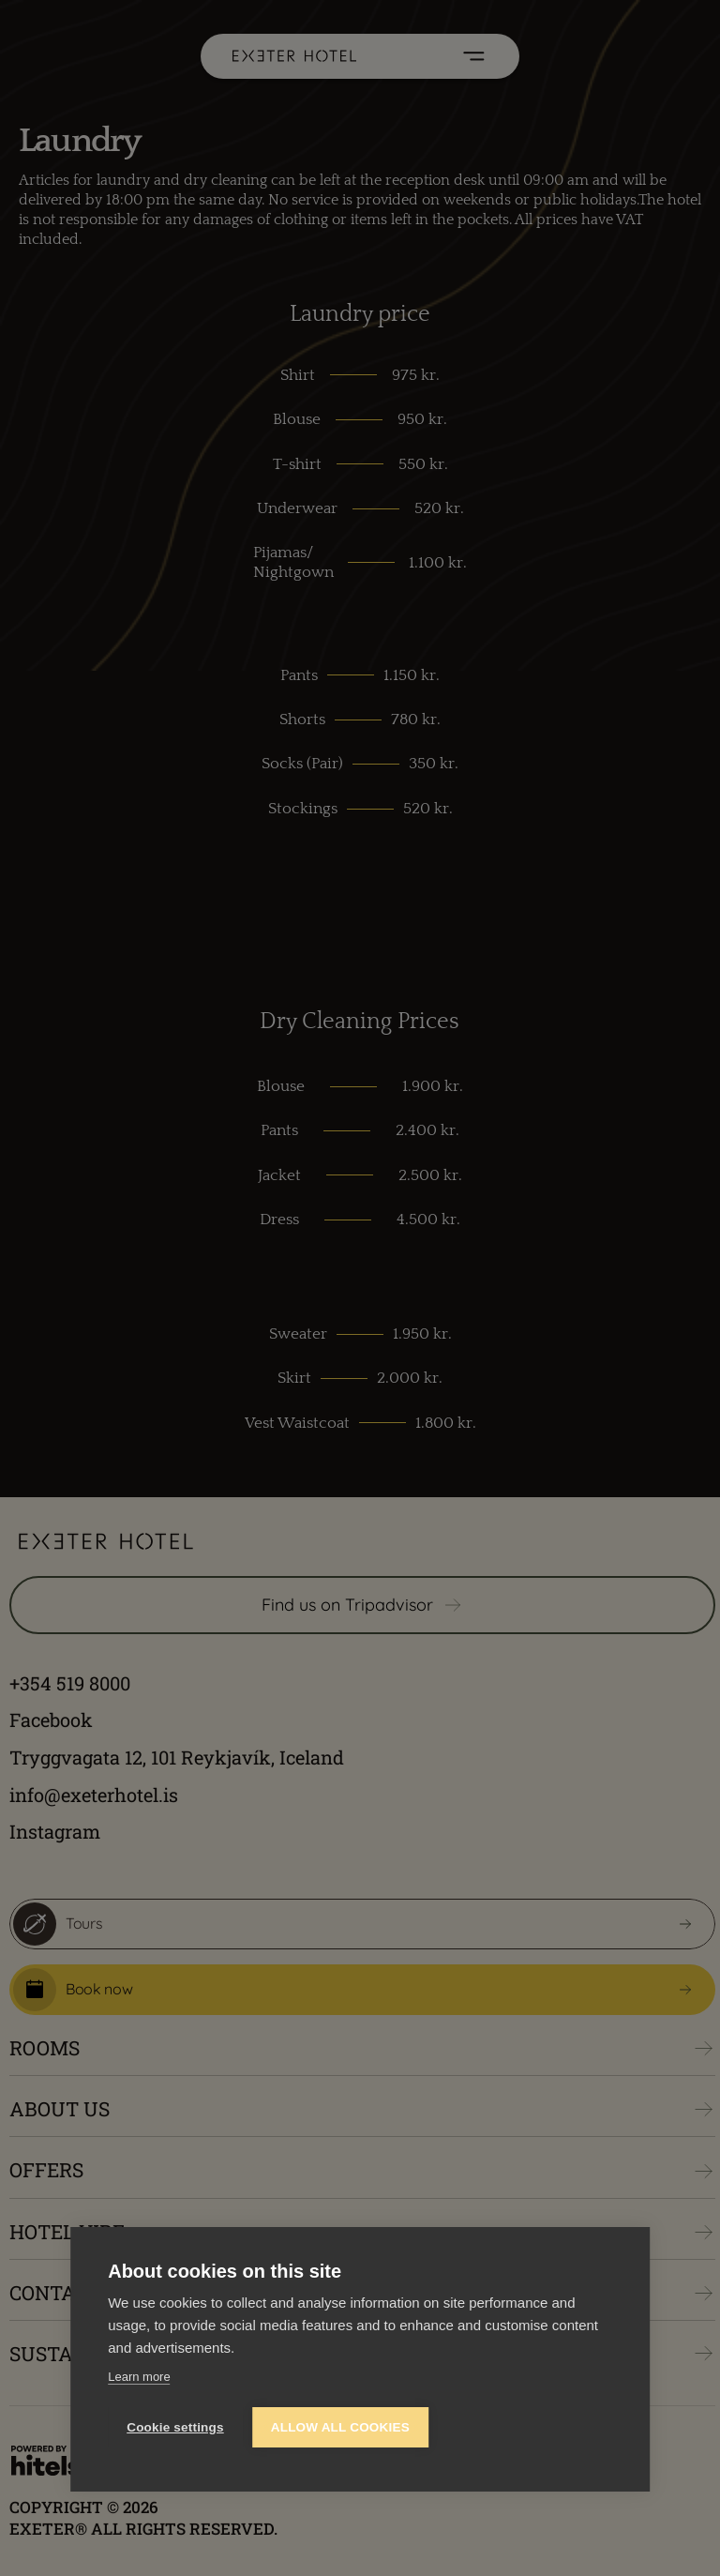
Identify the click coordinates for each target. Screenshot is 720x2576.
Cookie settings (175, 2427)
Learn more (139, 2377)
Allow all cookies (340, 2427)
